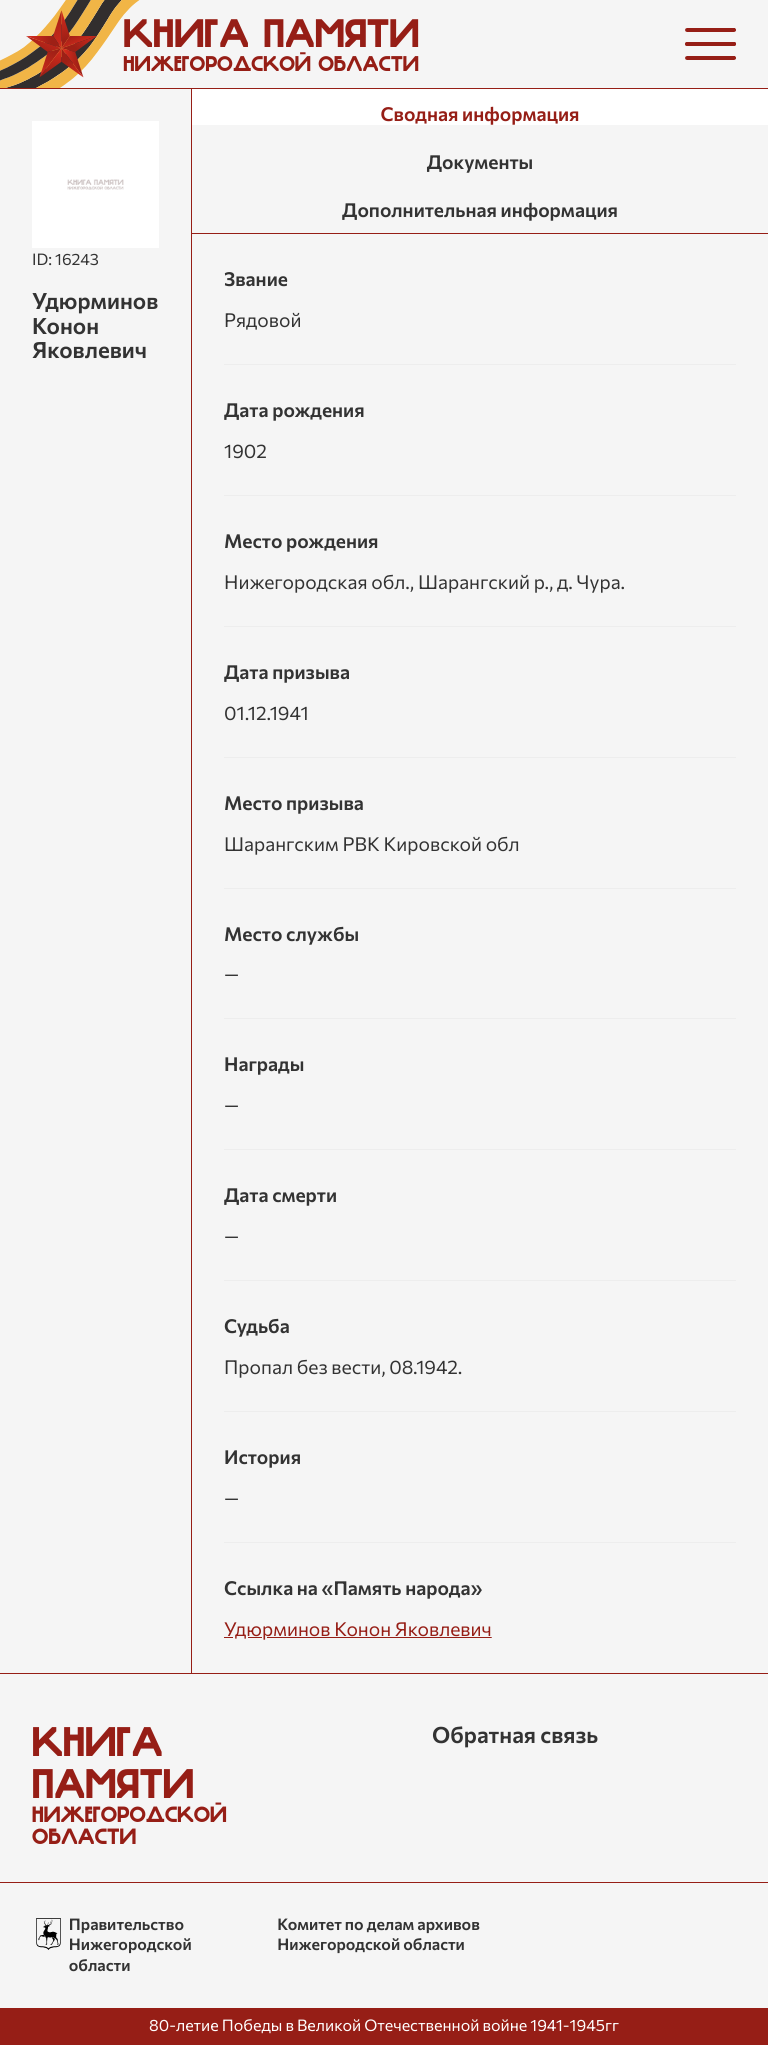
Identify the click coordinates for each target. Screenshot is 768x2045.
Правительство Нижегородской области (130, 1945)
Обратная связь (515, 1734)
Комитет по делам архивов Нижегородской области (378, 1935)
